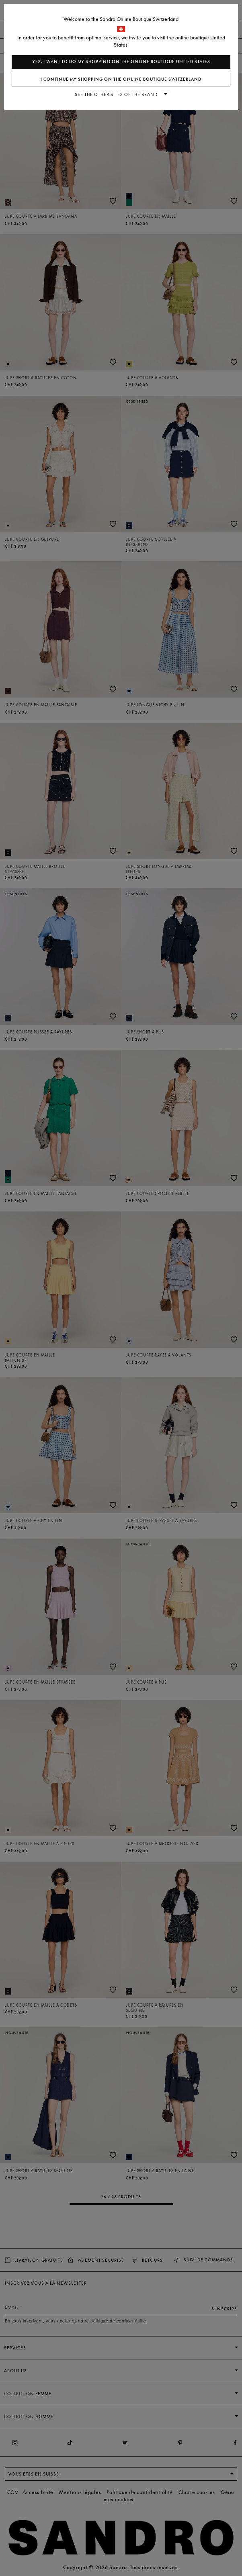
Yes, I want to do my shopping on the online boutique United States (121, 61)
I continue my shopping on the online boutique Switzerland (121, 79)
